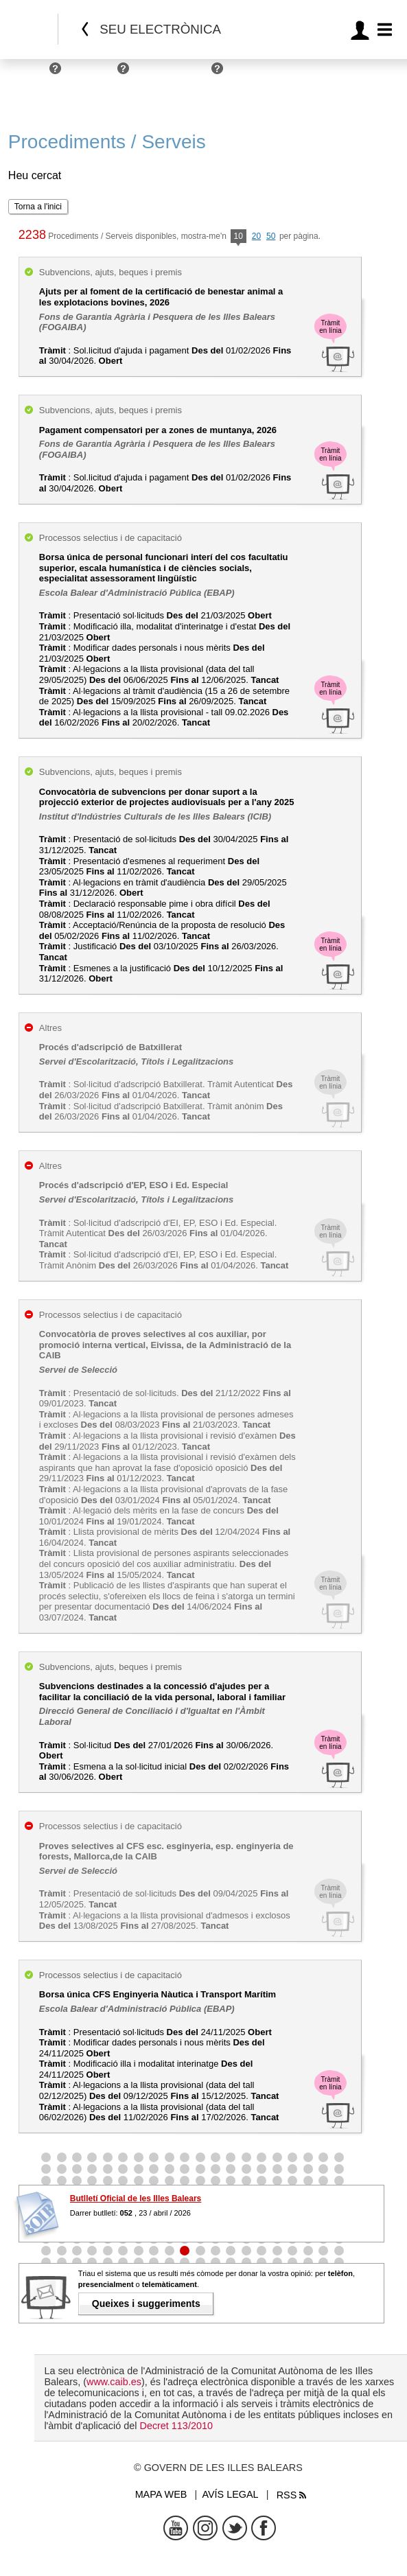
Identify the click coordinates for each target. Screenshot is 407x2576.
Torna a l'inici (38, 206)
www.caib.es (113, 2381)
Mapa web (161, 2494)
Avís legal (230, 2494)
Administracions (173, 74)
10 (238, 237)
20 (256, 236)
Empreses (92, 74)
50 (270, 236)
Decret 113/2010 (175, 2425)
